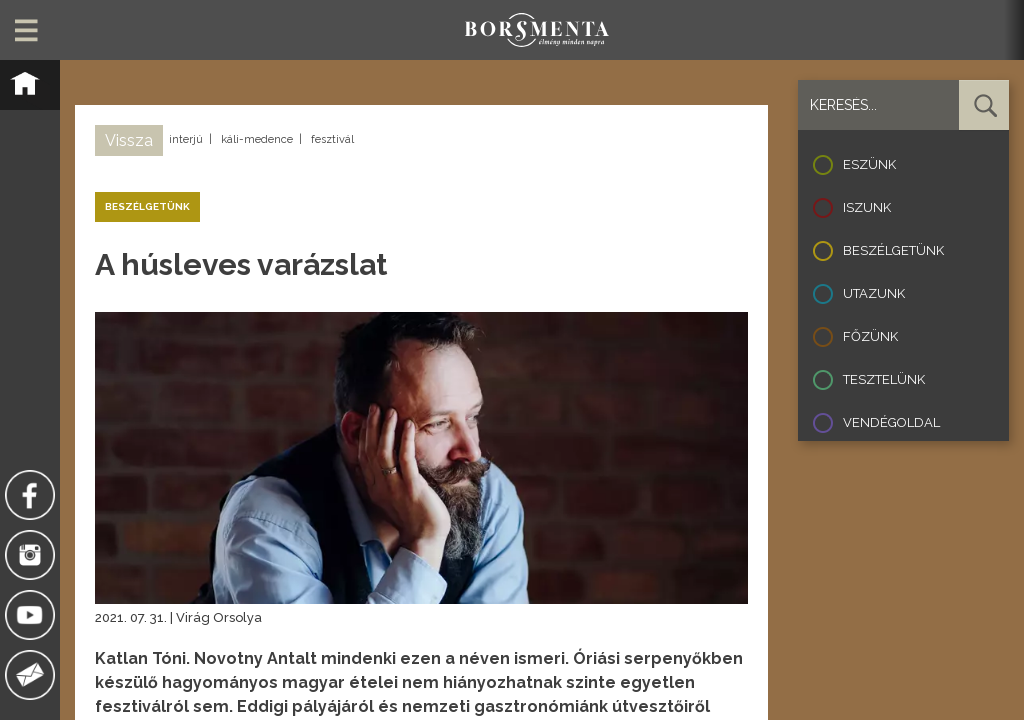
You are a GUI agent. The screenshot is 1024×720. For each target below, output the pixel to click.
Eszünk (869, 164)
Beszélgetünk (893, 250)
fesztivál (332, 139)
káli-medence (257, 139)
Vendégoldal (891, 422)
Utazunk (874, 293)
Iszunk (867, 207)
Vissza (129, 140)
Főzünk (870, 336)
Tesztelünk (884, 379)
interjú (186, 139)
